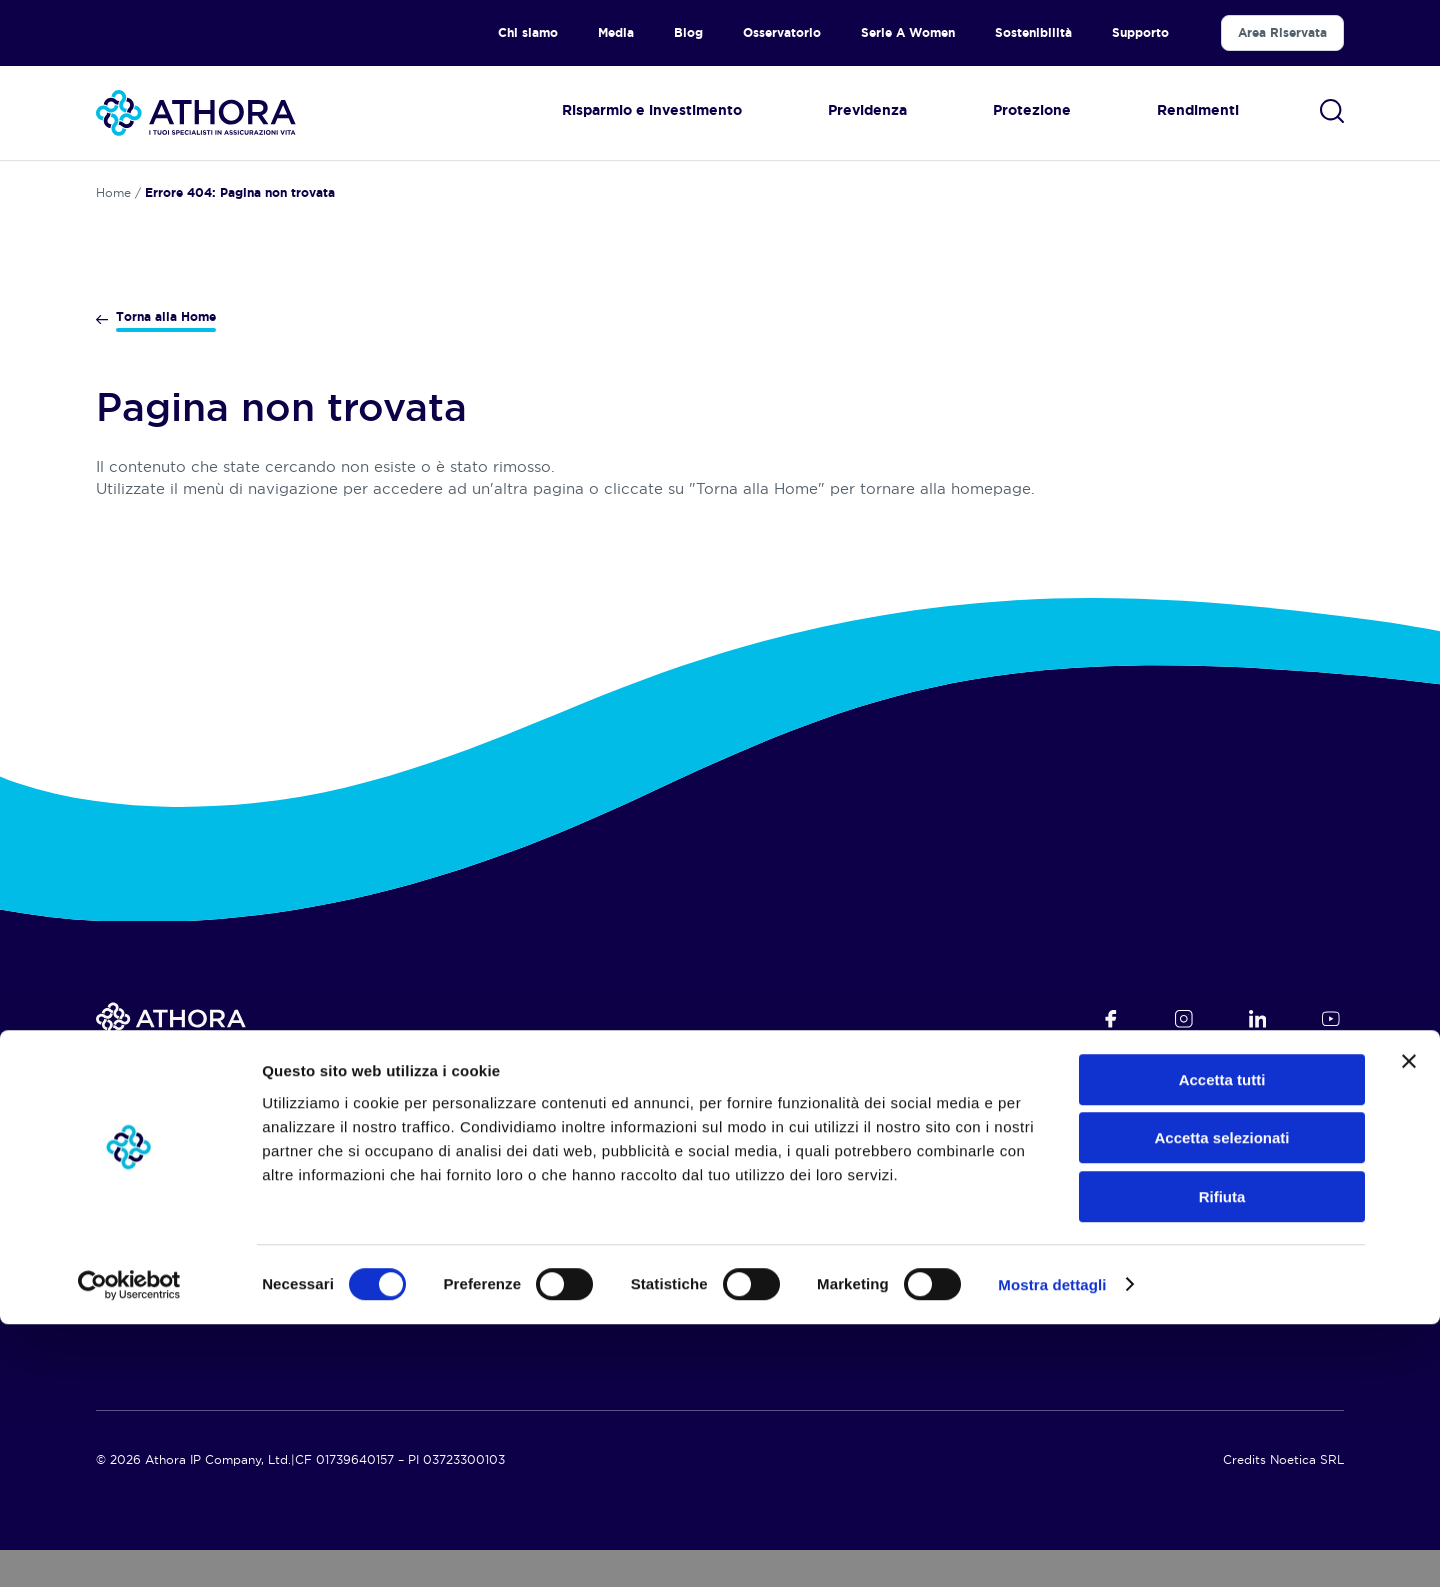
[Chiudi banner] (1409, 1324)
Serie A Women (908, 32)
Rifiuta (1222, 1459)
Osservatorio (782, 32)
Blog (688, 32)
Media (616, 32)
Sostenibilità (1033, 32)
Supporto (1140, 32)
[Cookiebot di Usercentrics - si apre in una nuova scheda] (129, 1548)
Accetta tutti (1222, 1342)
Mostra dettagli (1052, 1547)
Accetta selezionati (1221, 1401)
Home (113, 192)
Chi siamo (528, 32)
